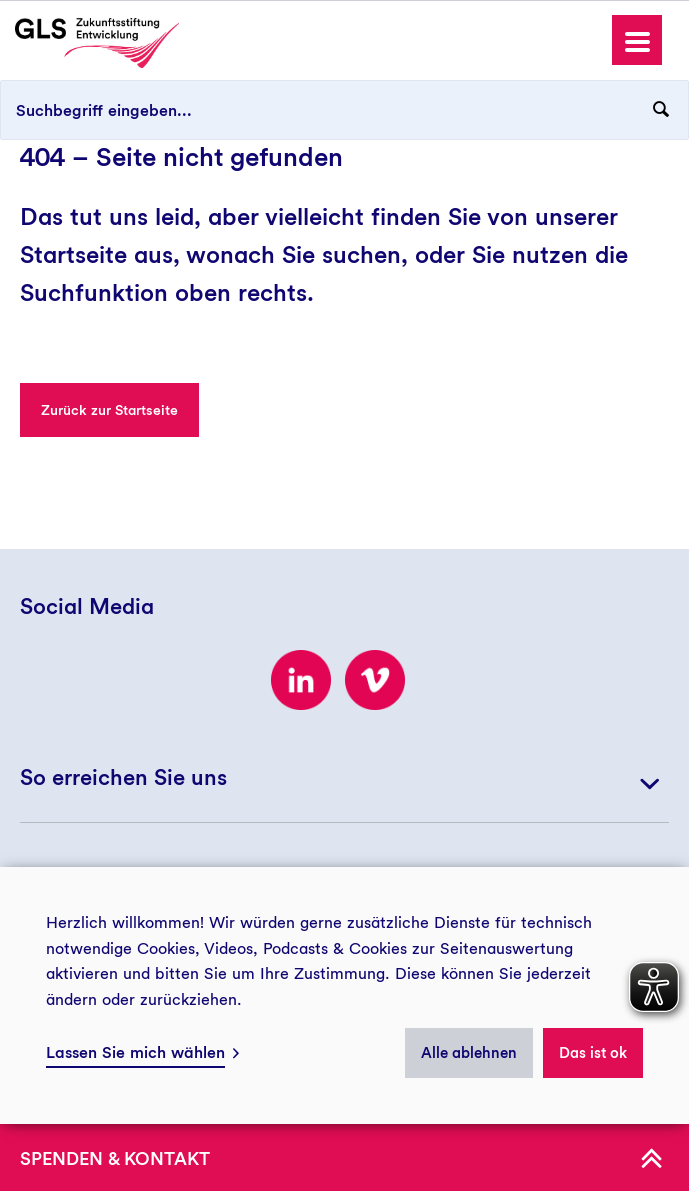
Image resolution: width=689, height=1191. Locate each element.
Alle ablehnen (469, 1053)
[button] (637, 40)
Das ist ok (593, 1053)
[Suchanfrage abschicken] (661, 110)
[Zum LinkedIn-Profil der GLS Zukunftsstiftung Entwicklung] (301, 680)
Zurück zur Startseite (109, 410)
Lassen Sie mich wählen (135, 1052)
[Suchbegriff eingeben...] (344, 110)
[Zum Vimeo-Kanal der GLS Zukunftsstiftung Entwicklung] (375, 680)
